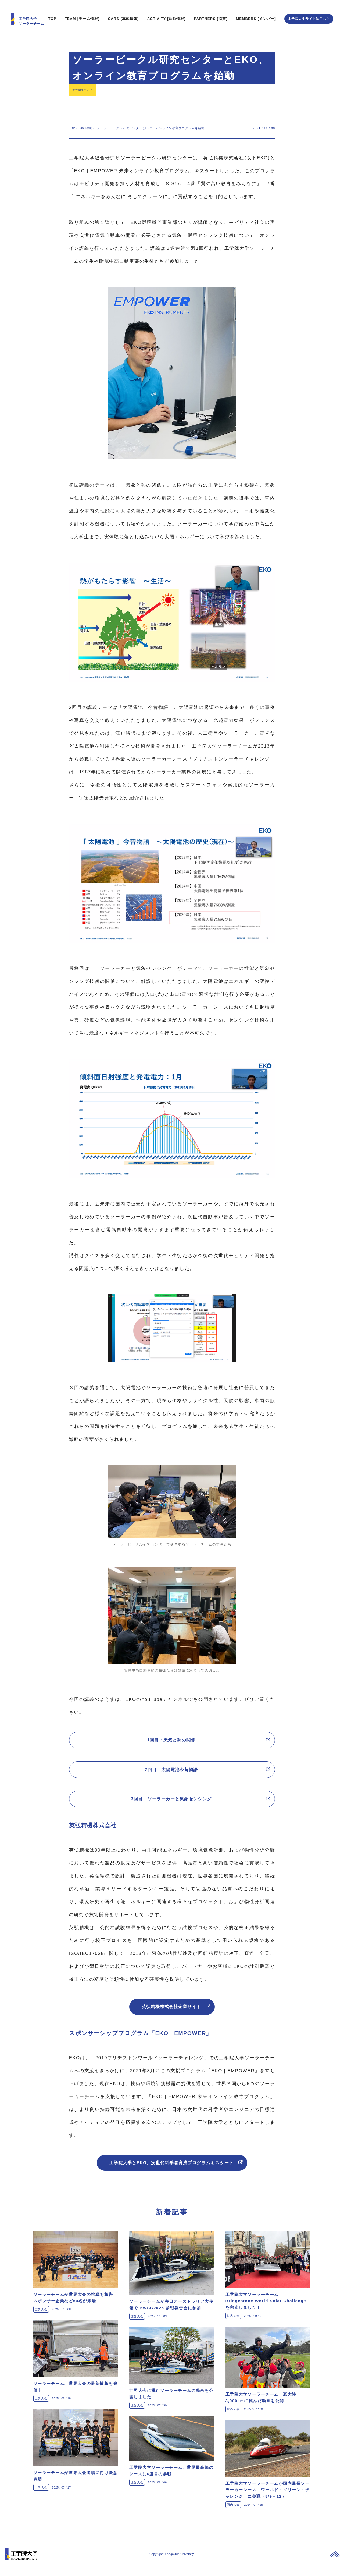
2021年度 (88, 120)
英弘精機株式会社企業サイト (172, 2011)
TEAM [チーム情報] (82, 10)
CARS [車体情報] (123, 10)
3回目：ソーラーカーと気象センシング (172, 1800)
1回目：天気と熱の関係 (172, 1734)
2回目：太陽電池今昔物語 (172, 1767)
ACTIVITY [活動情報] (166, 10)
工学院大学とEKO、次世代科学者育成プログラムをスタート (171, 2170)
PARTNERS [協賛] (211, 10)
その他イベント (84, 81)
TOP (52, 10)
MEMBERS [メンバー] (256, 10)
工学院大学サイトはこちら (309, 10)
